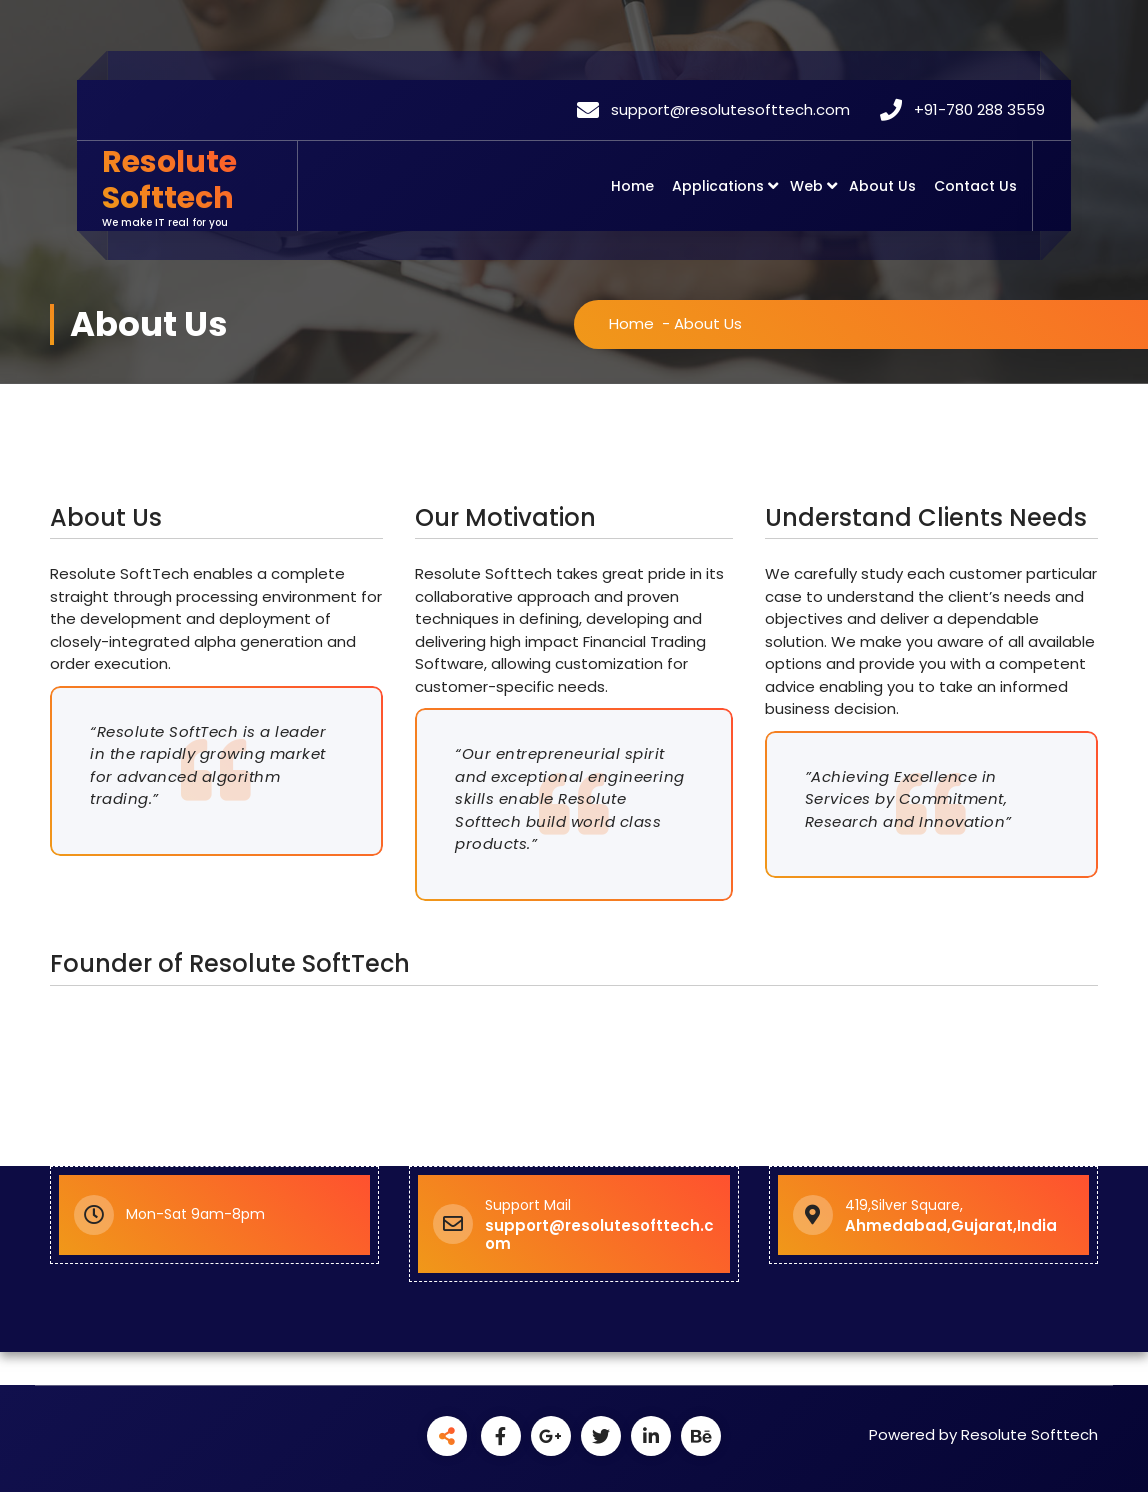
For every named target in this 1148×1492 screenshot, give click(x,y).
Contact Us (975, 186)
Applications (718, 186)
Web (806, 186)
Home (632, 186)
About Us (882, 186)
